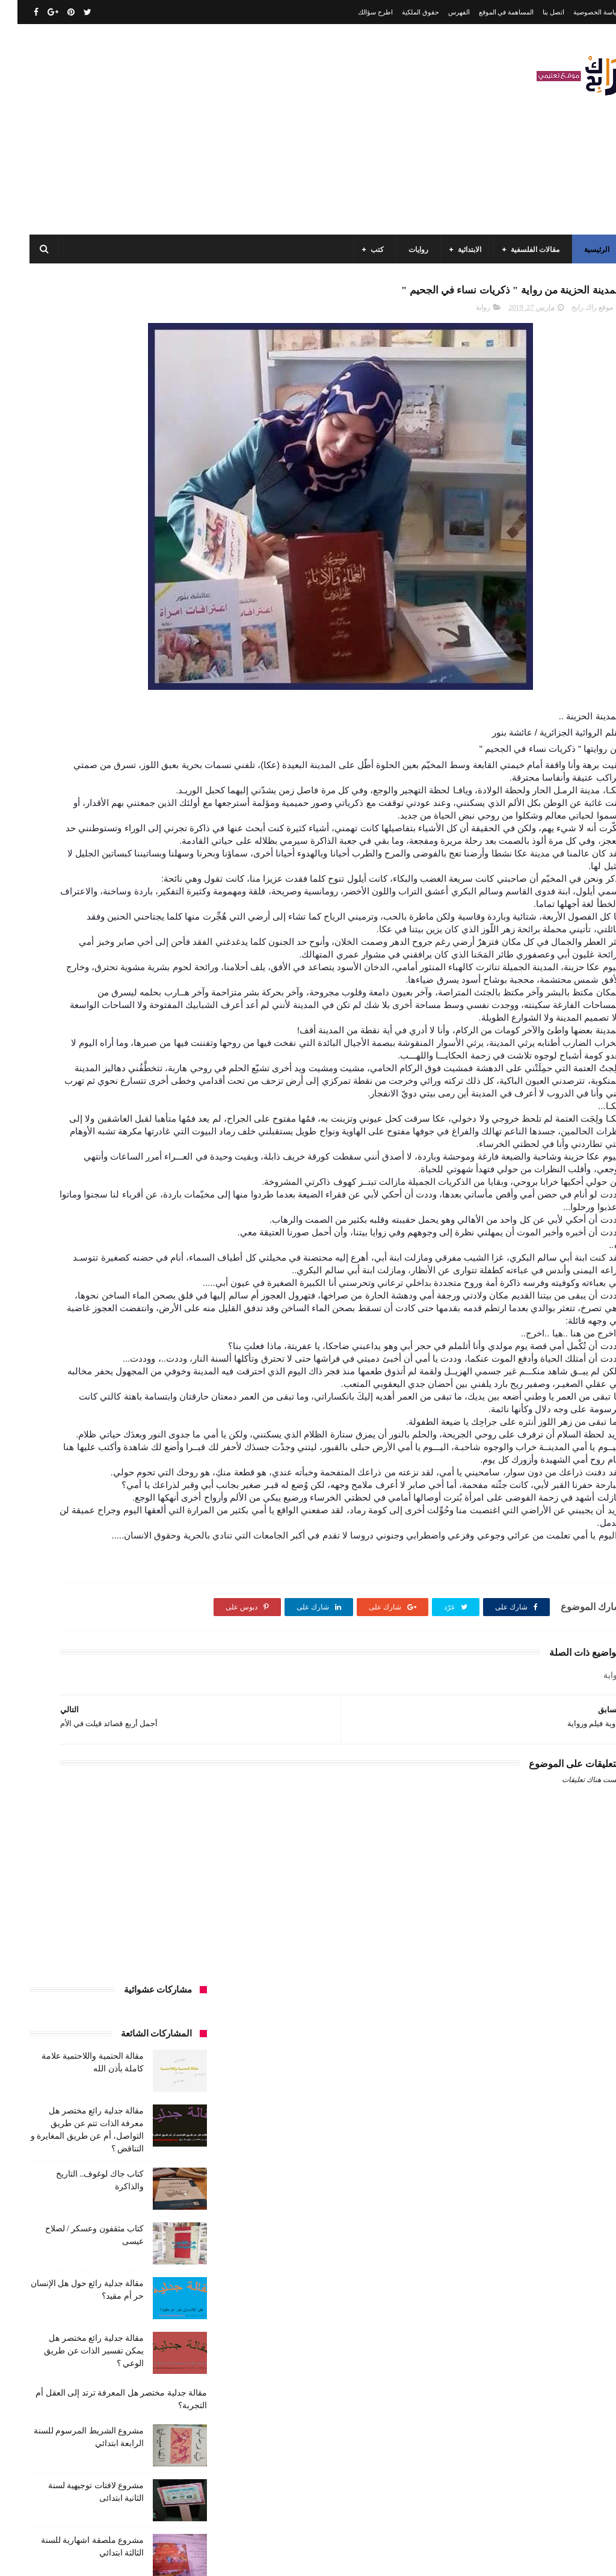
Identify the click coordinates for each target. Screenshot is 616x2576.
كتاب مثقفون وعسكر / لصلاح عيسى (77, 2492)
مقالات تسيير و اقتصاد (150, 1438)
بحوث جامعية (163, 1082)
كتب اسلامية (129, 1216)
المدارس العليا (83, 1060)
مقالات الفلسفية (517, 249)
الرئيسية (579, 249)
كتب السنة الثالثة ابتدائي (147, 1260)
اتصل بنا (536, 12)
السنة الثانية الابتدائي (152, 1016)
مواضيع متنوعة (105, 1483)
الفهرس (441, 12)
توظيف (172, 1149)
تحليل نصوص (109, 1127)
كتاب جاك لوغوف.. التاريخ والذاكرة (78, 2437)
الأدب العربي (164, 949)
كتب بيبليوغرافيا (159, 1372)
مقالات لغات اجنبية (155, 1461)
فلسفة (100, 1194)
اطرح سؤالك (357, 12)
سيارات (102, 1171)
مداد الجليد (401, 2557)
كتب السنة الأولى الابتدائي (97, 1238)
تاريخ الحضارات (80, 1105)
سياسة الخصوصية (580, 12)
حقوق (137, 1149)
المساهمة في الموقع (489, 12)
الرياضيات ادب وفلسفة (148, 971)
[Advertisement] (231, 129)
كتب (359, 249)
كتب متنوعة (114, 1394)
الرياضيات (76, 949)
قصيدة (173, 1216)
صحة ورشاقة (55, 1171)
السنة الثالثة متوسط (79, 993)
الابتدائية (452, 249)
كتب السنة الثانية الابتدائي (145, 1283)
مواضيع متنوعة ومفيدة (150, 1505)
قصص (64, 1194)
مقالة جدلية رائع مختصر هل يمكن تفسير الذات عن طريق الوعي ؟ (76, 652)
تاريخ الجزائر (109, 1082)
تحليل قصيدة (164, 1127)
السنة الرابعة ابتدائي (72, 1038)
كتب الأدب (167, 1238)
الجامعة (118, 949)
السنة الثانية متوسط (76, 1016)
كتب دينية (59, 1372)
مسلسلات (168, 1416)
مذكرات (69, 1394)
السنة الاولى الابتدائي (67, 971)
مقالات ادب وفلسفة (70, 1416)
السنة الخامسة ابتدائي (150, 1038)
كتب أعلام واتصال (68, 1216)
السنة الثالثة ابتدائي (154, 993)
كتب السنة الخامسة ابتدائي (143, 1305)
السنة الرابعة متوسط (152, 1060)
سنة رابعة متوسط (157, 1171)
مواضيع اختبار (163, 1483)
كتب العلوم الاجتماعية (60, 1327)
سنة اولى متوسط (56, 1149)
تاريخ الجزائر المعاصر (151, 1105)
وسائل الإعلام (163, 1527)
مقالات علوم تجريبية (70, 1438)
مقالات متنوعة (90, 1461)
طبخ (176, 1194)
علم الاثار (139, 1194)
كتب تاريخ (104, 1372)
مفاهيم (126, 1416)
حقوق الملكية (403, 12)
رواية (465, 313)
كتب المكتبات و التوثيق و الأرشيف (132, 1349)
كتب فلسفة (165, 1394)
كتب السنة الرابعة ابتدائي (146, 1327)
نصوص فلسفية (79, 1505)
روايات (401, 249)
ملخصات (39, 1461)
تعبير (66, 1127)
